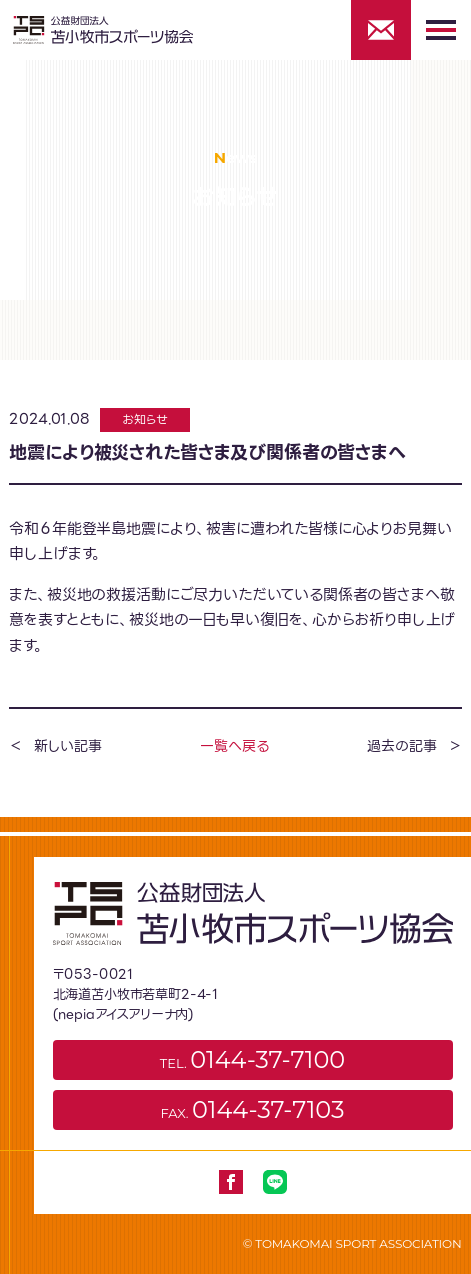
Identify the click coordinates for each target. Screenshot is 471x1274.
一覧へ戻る (234, 746)
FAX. (253, 1109)
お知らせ (144, 419)
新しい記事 (67, 746)
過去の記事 (401, 746)
